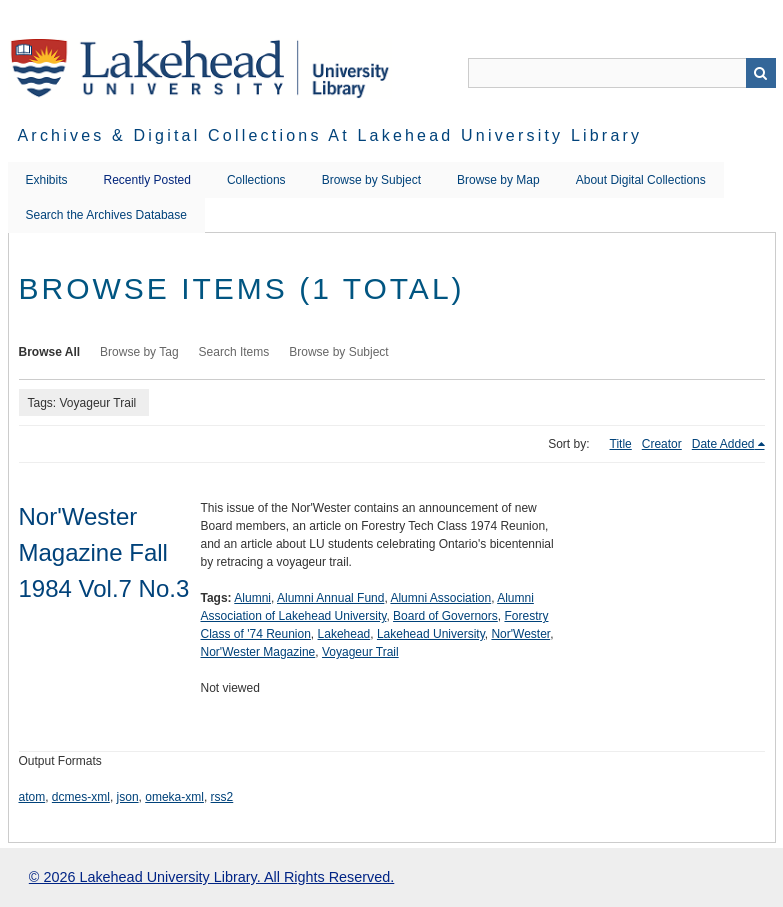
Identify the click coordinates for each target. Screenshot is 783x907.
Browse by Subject (371, 180)
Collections (256, 180)
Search (761, 73)
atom (32, 797)
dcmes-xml (81, 797)
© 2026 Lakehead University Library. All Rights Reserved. (211, 877)
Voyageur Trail (360, 652)
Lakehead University (431, 634)
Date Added (723, 444)
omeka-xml (174, 797)
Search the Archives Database (106, 215)
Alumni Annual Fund (330, 598)
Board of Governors (445, 616)
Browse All (50, 352)
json (128, 797)
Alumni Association (440, 598)
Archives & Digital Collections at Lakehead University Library (330, 135)
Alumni (252, 598)
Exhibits (47, 180)
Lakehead (344, 634)
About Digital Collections (641, 180)
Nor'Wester (520, 634)
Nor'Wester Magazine (258, 652)
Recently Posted (147, 180)
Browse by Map (498, 180)
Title (621, 444)
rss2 (222, 797)
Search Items (234, 352)
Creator (662, 444)
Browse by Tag (139, 352)
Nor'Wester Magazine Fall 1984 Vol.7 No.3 (104, 552)
